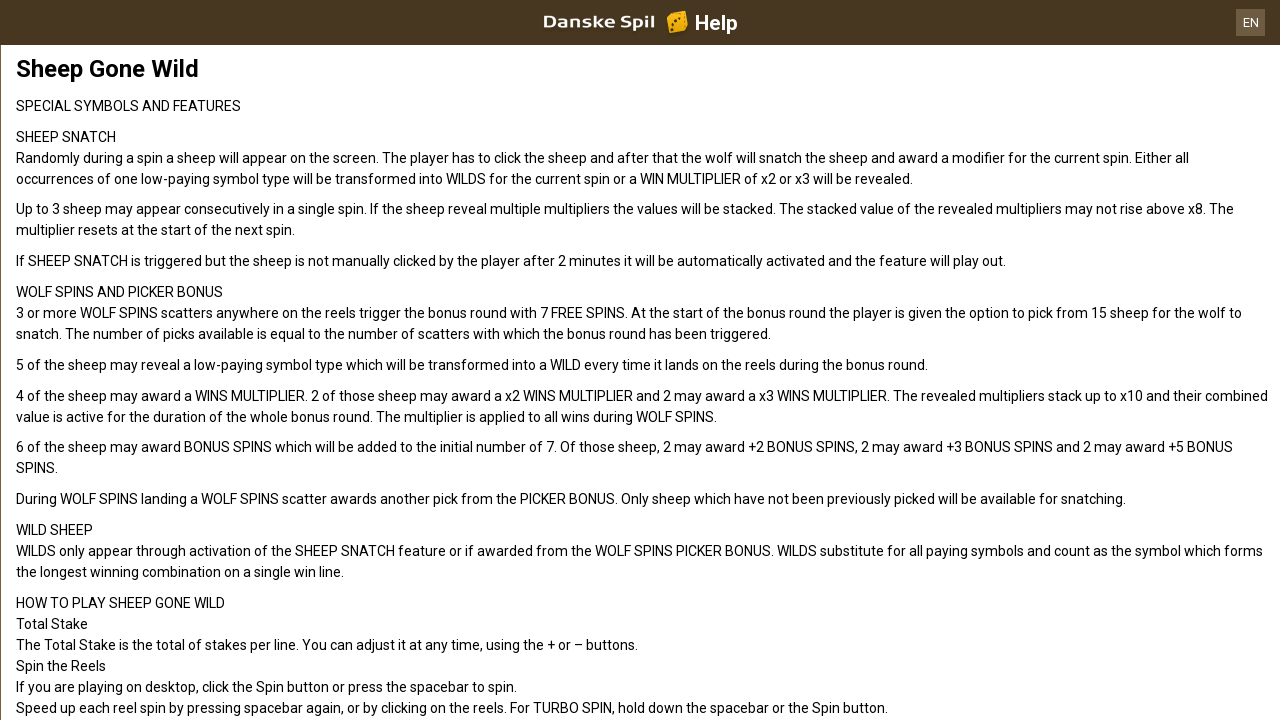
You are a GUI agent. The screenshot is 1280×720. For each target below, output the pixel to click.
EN (1251, 22)
